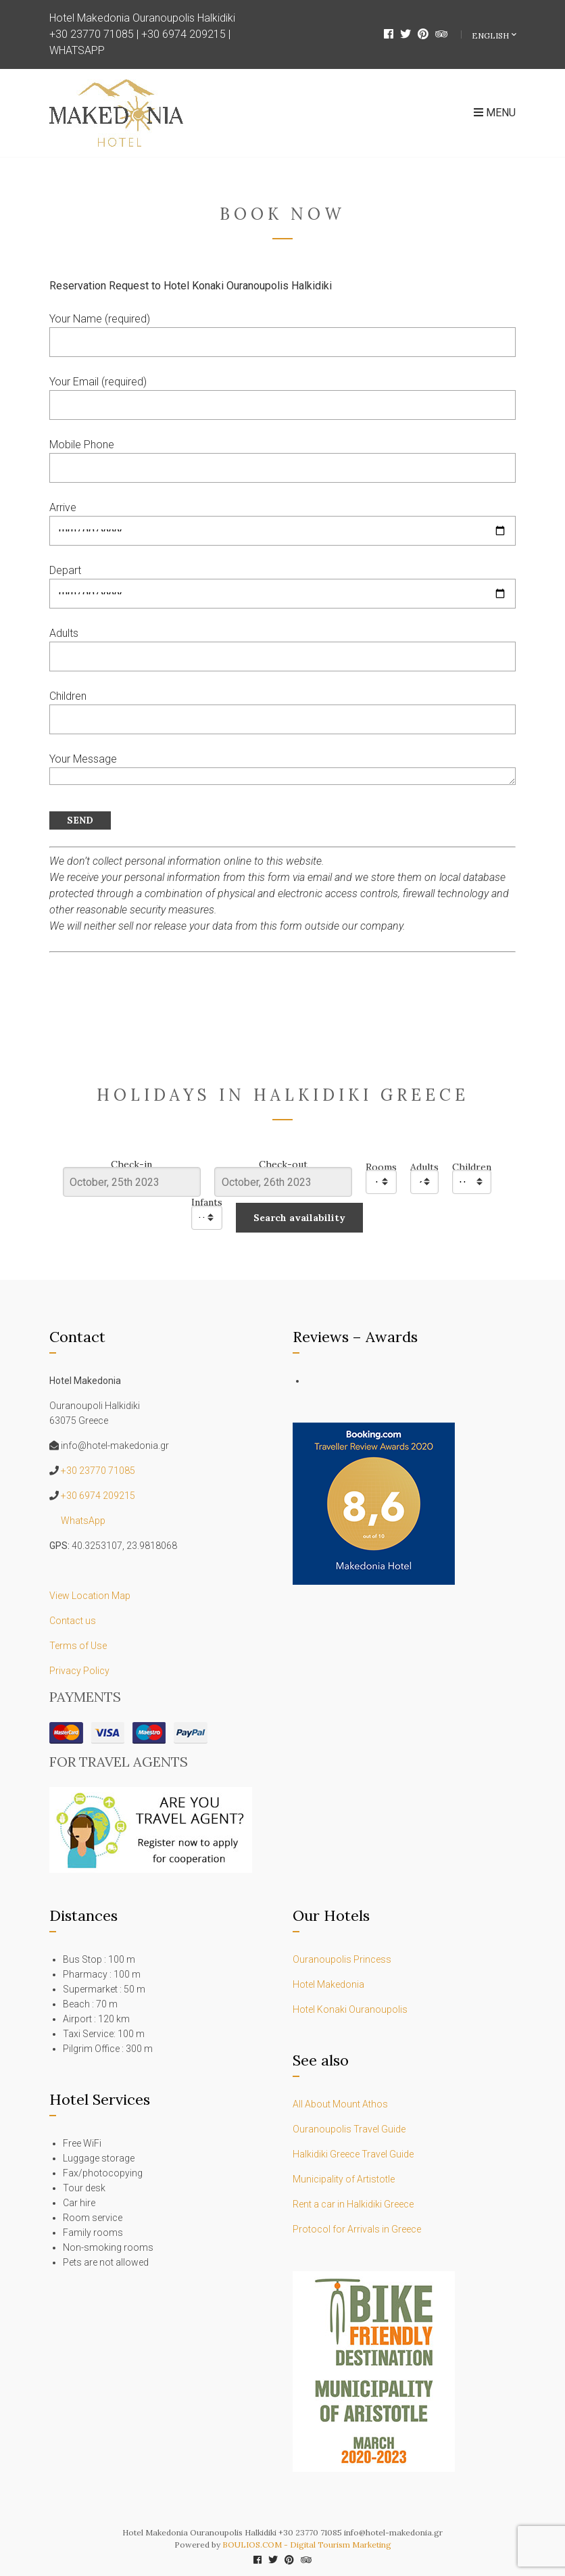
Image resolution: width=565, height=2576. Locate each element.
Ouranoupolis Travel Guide (350, 2129)
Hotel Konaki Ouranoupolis (350, 2009)
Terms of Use (78, 1645)
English (491, 35)
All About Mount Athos (340, 2104)
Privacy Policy (79, 1670)
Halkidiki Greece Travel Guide (354, 2154)
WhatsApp (83, 1520)
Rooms (381, 1167)
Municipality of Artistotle (344, 2179)
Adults (424, 1167)
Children (471, 1167)
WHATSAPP (77, 50)
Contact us (72, 1620)
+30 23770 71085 (91, 34)
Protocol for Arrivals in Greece (357, 2229)
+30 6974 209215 (183, 34)
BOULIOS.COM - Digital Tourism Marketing (306, 2544)
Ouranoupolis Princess (342, 1959)
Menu (495, 112)
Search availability (299, 1218)
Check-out (283, 1164)
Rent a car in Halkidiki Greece (353, 2204)
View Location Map (89, 1595)
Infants (206, 1202)
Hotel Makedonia (328, 1984)
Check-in (131, 1164)
